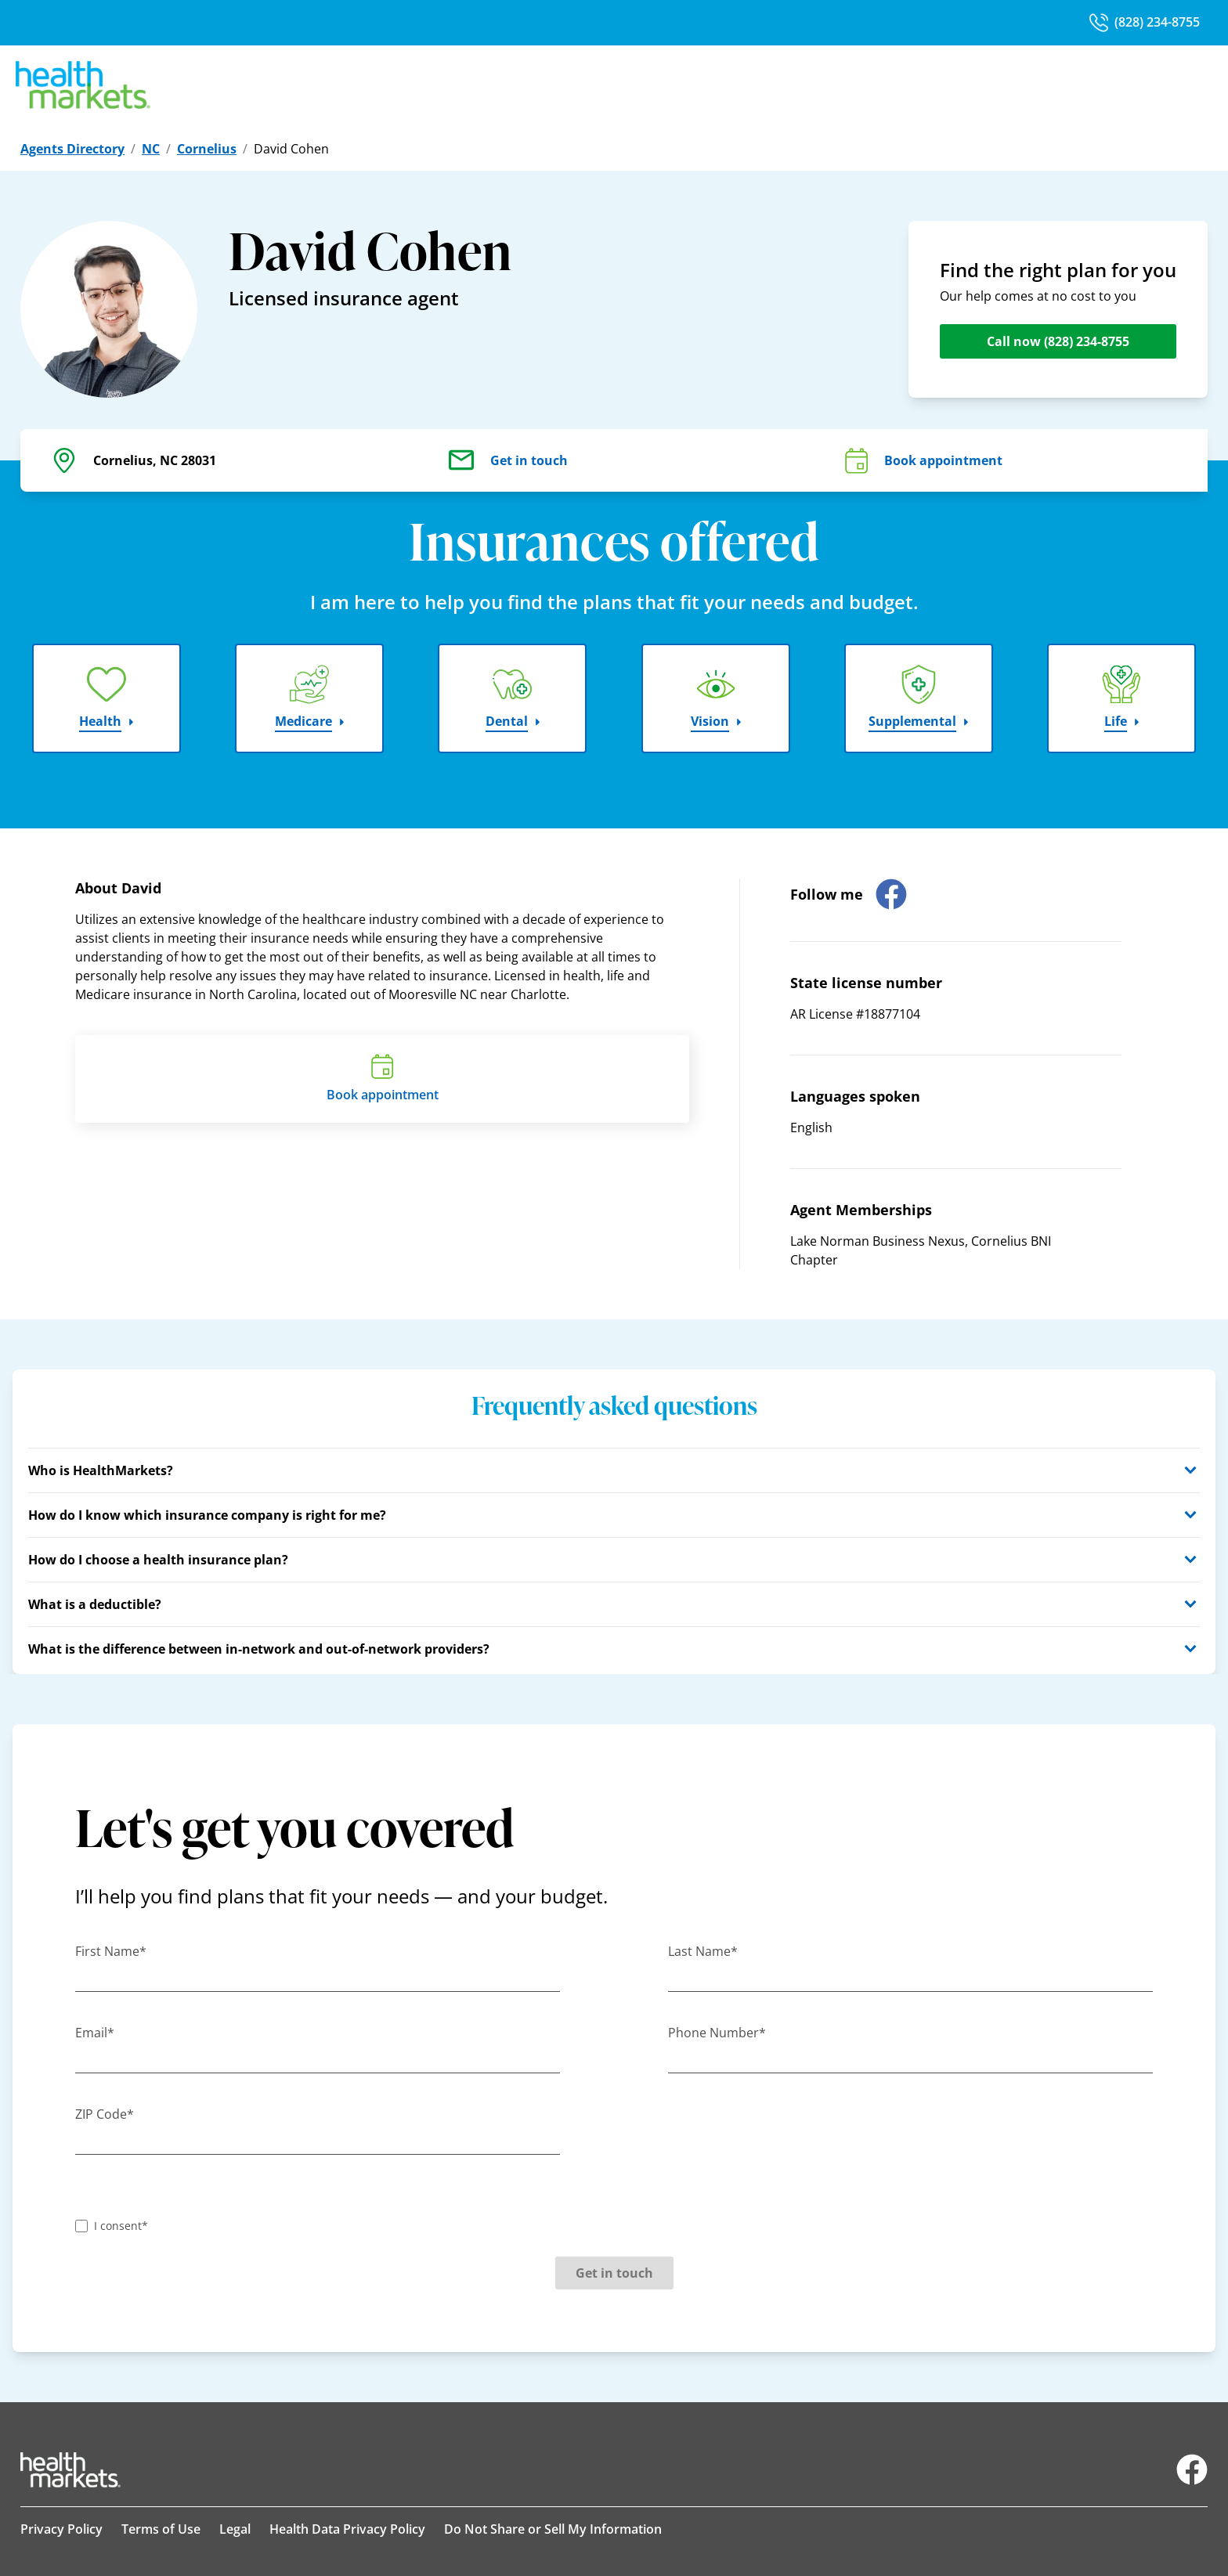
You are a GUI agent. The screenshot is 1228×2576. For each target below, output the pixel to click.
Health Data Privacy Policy (347, 2529)
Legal (235, 2529)
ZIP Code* (104, 2114)
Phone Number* (717, 2032)
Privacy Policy (61, 2529)
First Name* (110, 1951)
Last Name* (703, 1951)
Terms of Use (160, 2529)
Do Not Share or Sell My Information (553, 2529)
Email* (94, 2032)
